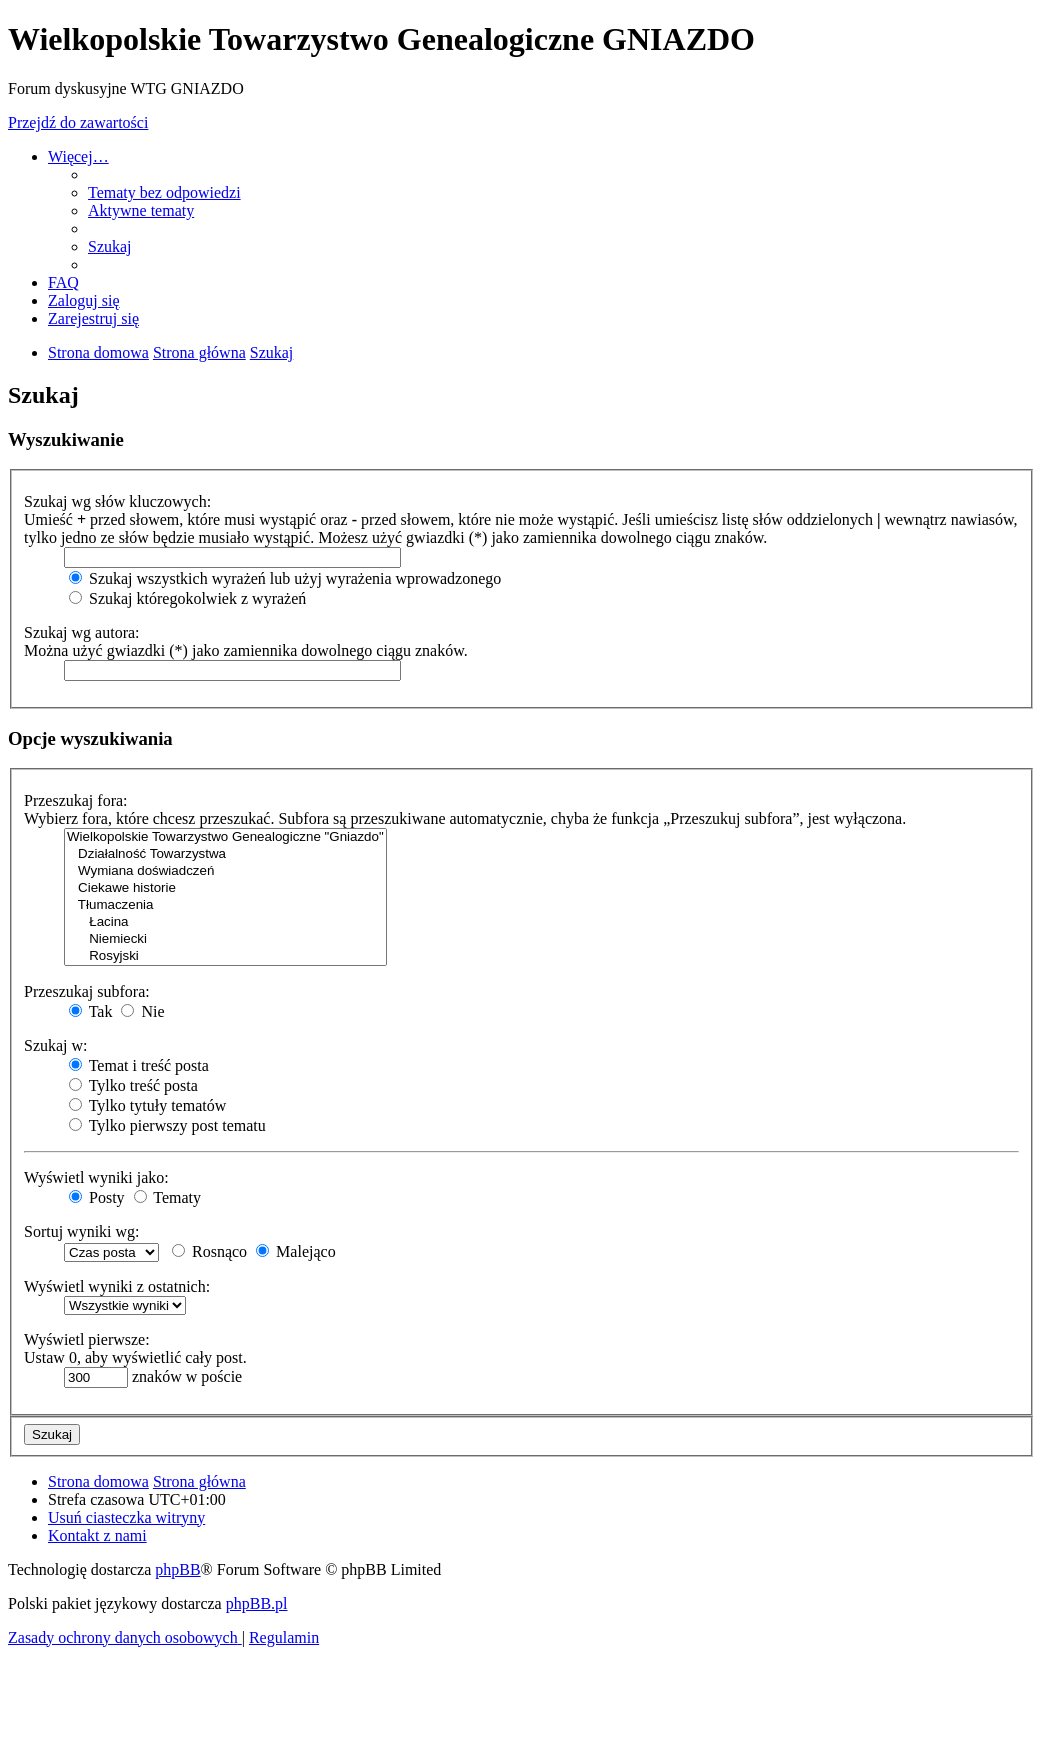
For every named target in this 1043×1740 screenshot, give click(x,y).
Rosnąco (209, 1251)
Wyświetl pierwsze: (87, 1339)
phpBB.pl (257, 1603)
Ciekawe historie (225, 888)
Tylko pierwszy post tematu (167, 1125)
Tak (90, 1011)
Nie (142, 1011)
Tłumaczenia (225, 905)
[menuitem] (164, 192)
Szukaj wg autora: (82, 632)
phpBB (177, 1569)
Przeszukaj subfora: (87, 991)
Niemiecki (225, 939)
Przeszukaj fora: (76, 800)
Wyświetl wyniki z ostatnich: (117, 1286)
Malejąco (296, 1251)
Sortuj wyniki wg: (82, 1231)
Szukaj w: (56, 1045)
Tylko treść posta (133, 1085)
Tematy (167, 1197)
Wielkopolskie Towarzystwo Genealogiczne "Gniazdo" (225, 837)
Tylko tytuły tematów (147, 1105)
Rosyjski (225, 956)
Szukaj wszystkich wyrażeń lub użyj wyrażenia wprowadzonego (285, 578)
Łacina (225, 922)
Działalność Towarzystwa (225, 854)
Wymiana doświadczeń (225, 871)
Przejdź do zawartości (78, 122)
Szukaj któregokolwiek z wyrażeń (187, 598)
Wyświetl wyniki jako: (96, 1177)
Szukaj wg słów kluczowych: (117, 501)
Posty (97, 1197)
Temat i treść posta (139, 1065)
